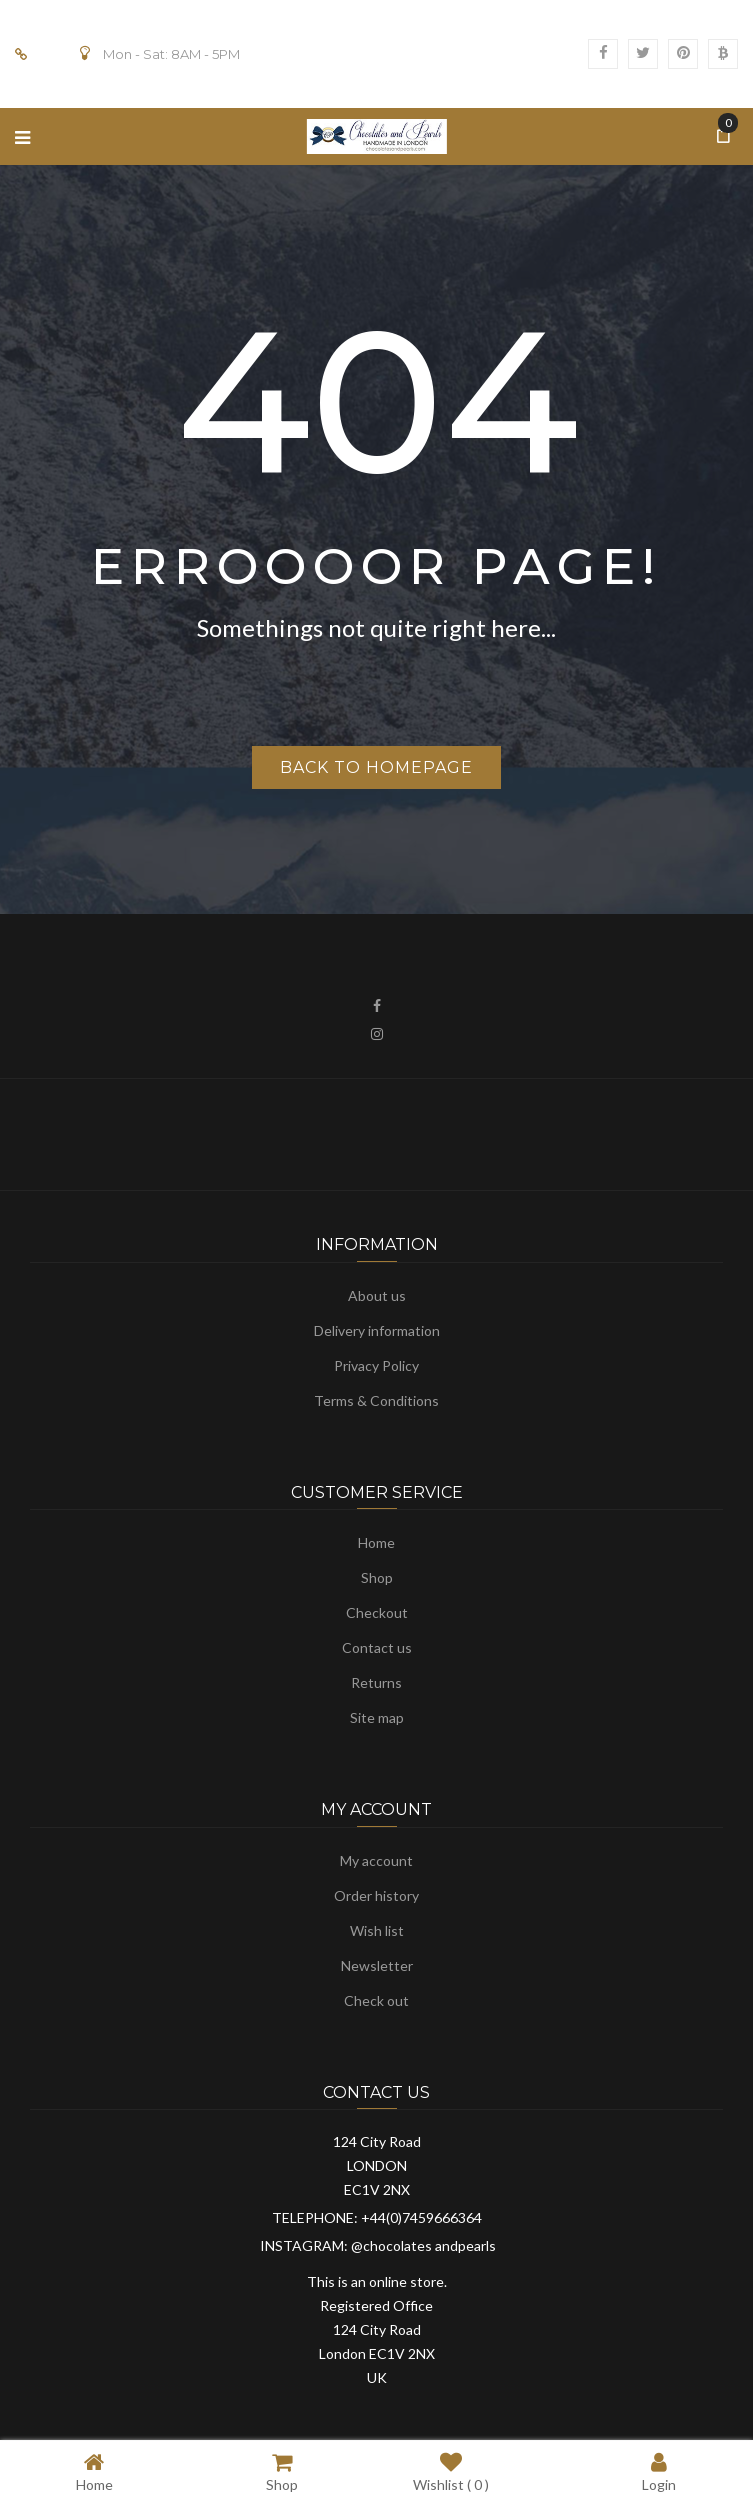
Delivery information (377, 1330)
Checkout (377, 1612)
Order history (376, 1895)
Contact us (377, 1647)
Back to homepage (376, 767)
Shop (377, 1577)
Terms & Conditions (376, 1400)
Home (376, 1542)
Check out (376, 2000)
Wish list (377, 1930)
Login (659, 2471)
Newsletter (377, 1965)
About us (377, 1295)
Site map (377, 1717)
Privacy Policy (376, 1365)
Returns (376, 1682)
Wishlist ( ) (451, 2471)
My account (376, 1860)
